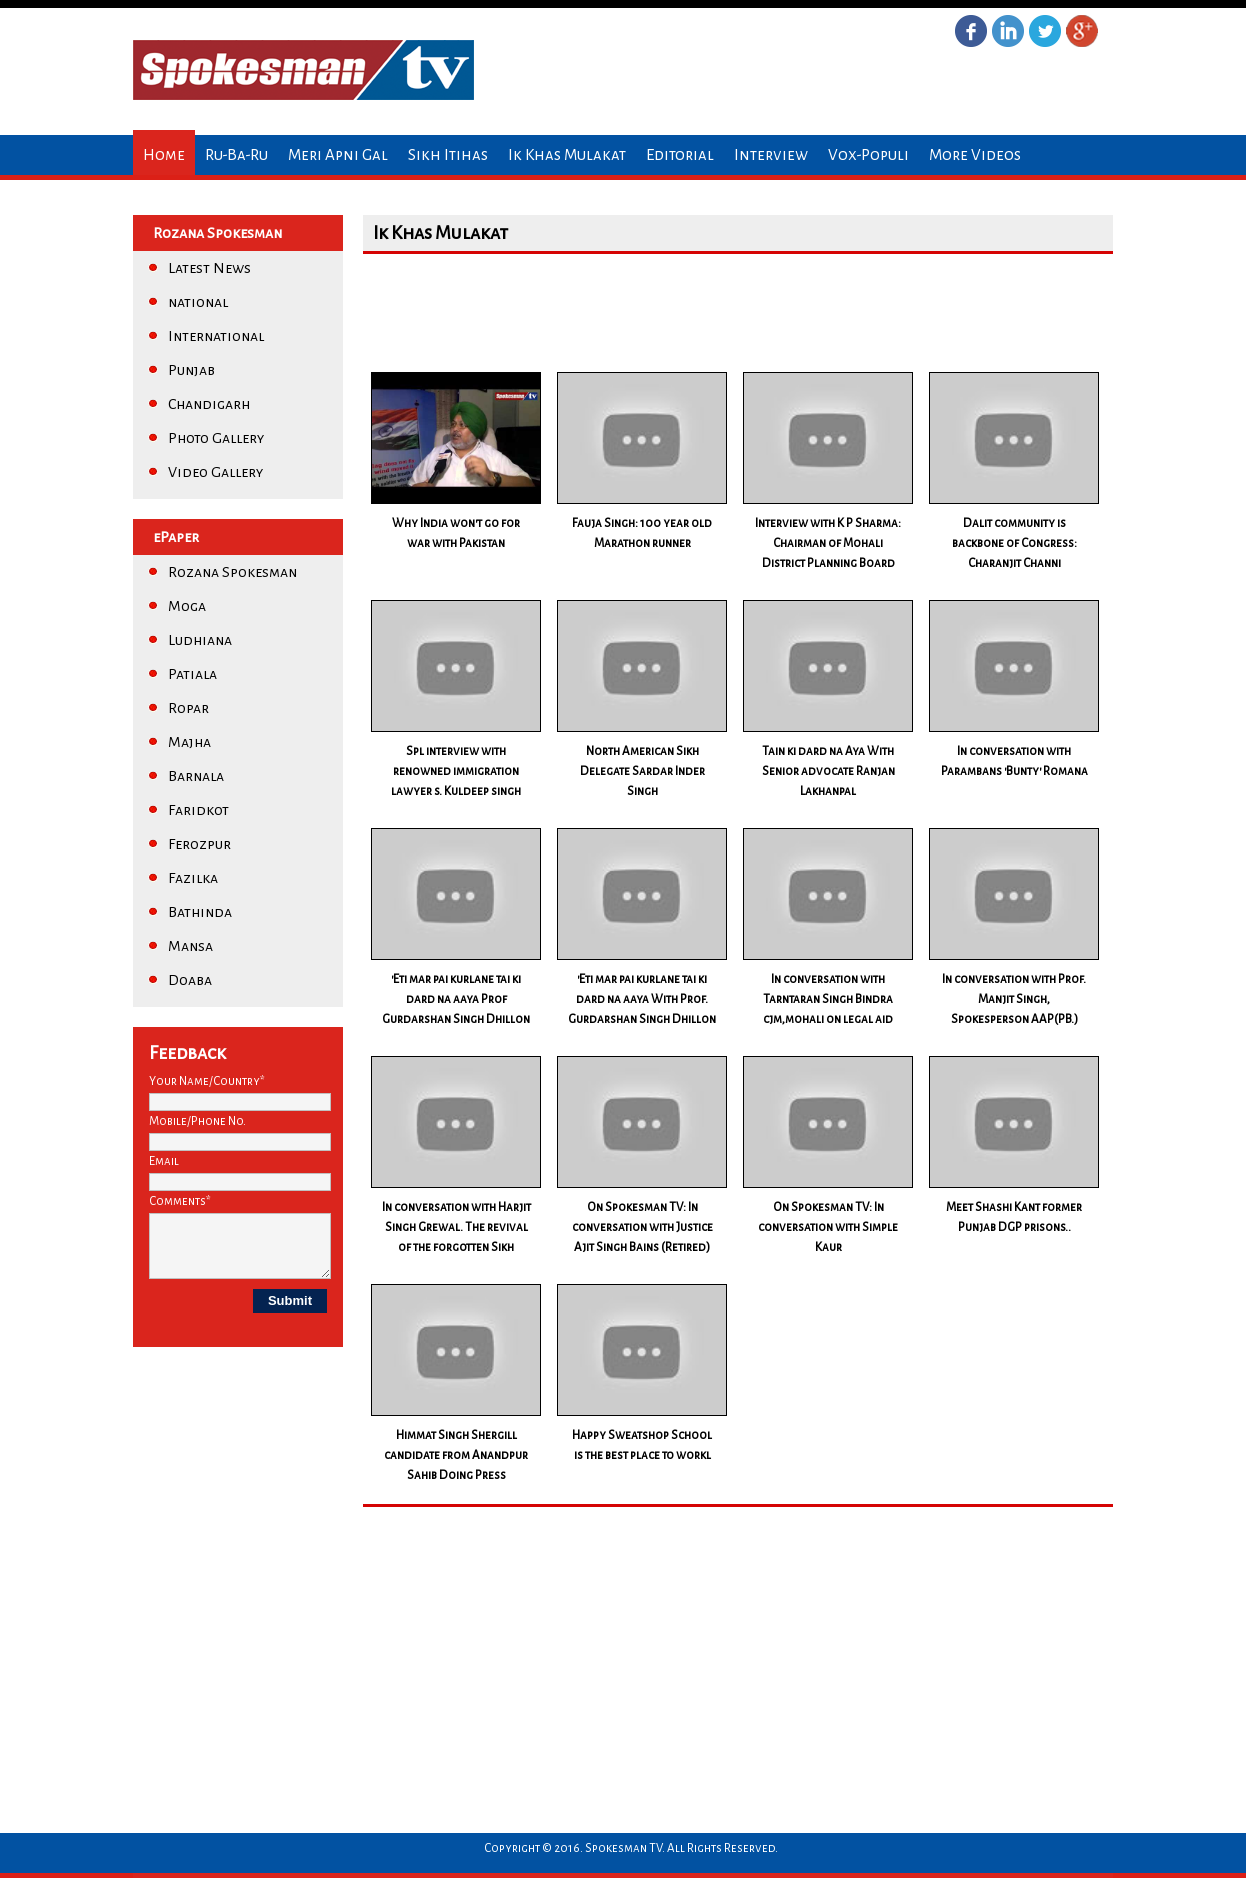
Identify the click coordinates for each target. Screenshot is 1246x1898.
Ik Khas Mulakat (567, 154)
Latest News (209, 268)
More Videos (975, 154)
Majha (189, 742)
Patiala (192, 674)
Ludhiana (200, 640)
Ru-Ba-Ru (236, 154)
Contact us (182, 194)
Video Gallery (215, 472)
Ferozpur (199, 844)
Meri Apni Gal (338, 154)
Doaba (190, 980)
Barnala (196, 776)
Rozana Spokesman (232, 572)
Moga (187, 606)
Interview (771, 154)
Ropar (188, 708)
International (216, 336)
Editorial (680, 154)
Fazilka (193, 878)
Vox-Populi (868, 154)
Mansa (190, 946)
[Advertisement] (727, 309)
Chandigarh (209, 404)
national (198, 302)
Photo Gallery (216, 438)
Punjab (191, 370)
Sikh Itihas (448, 154)
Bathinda (200, 912)
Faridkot (198, 810)
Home (164, 154)
